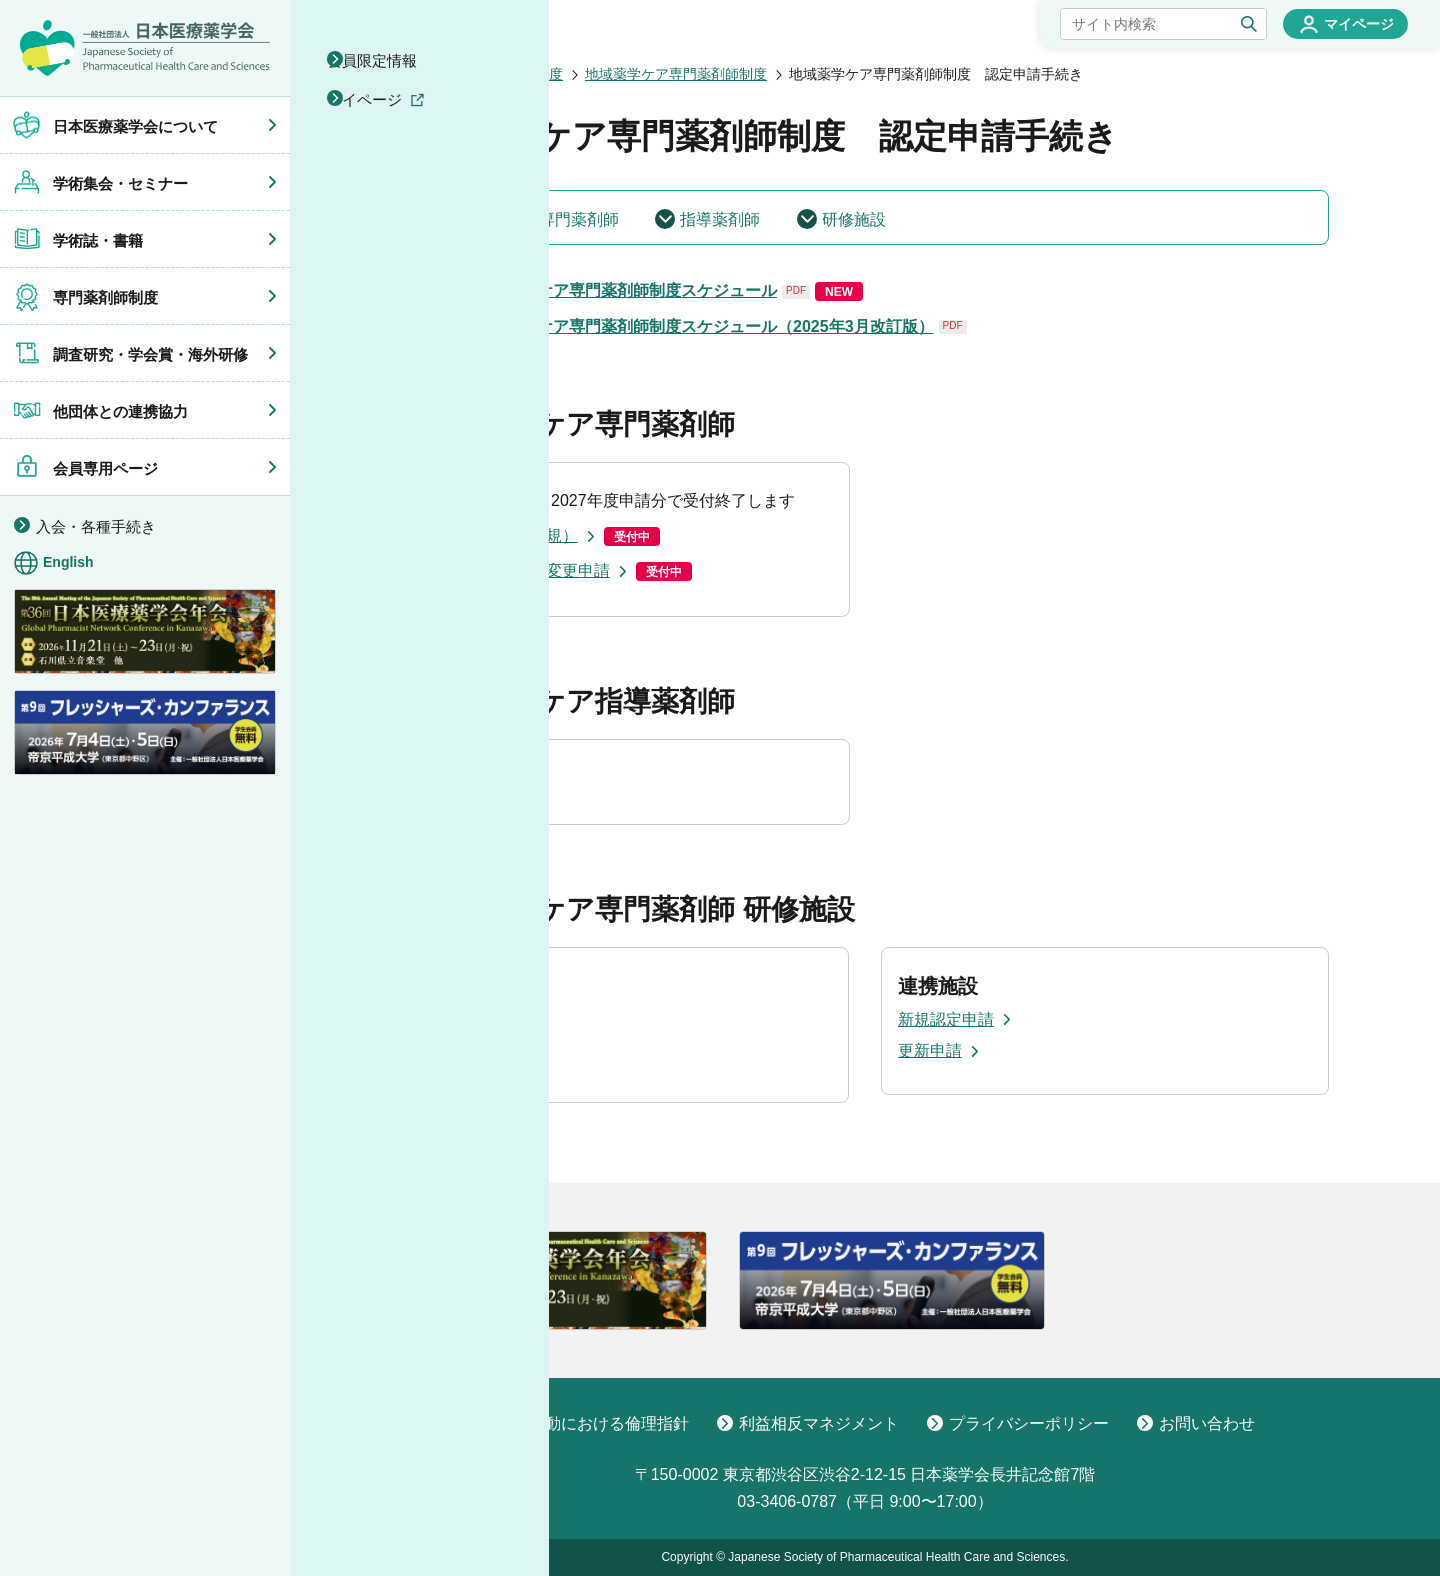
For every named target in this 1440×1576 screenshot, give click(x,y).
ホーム (422, 74)
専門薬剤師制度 (514, 74)
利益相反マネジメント (808, 1423)
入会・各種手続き (96, 526)
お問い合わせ (1196, 1423)
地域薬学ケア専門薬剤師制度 (676, 74)
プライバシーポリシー (1018, 1423)
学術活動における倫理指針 (582, 1423)
